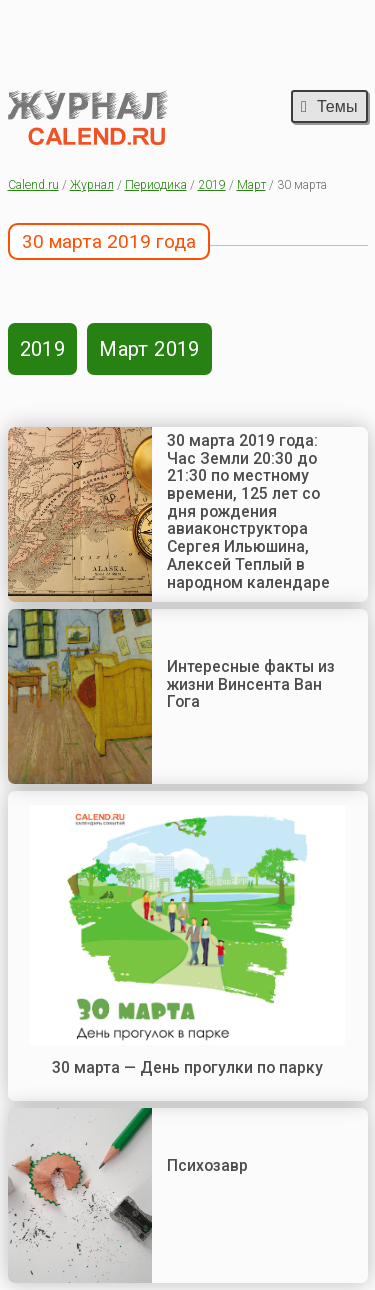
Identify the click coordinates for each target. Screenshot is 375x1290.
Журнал (92, 185)
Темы (329, 106)
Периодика (156, 185)
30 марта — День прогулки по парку (187, 1067)
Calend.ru (33, 185)
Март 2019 (149, 349)
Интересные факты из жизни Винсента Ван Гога (251, 684)
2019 (212, 185)
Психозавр (207, 1165)
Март (251, 185)
